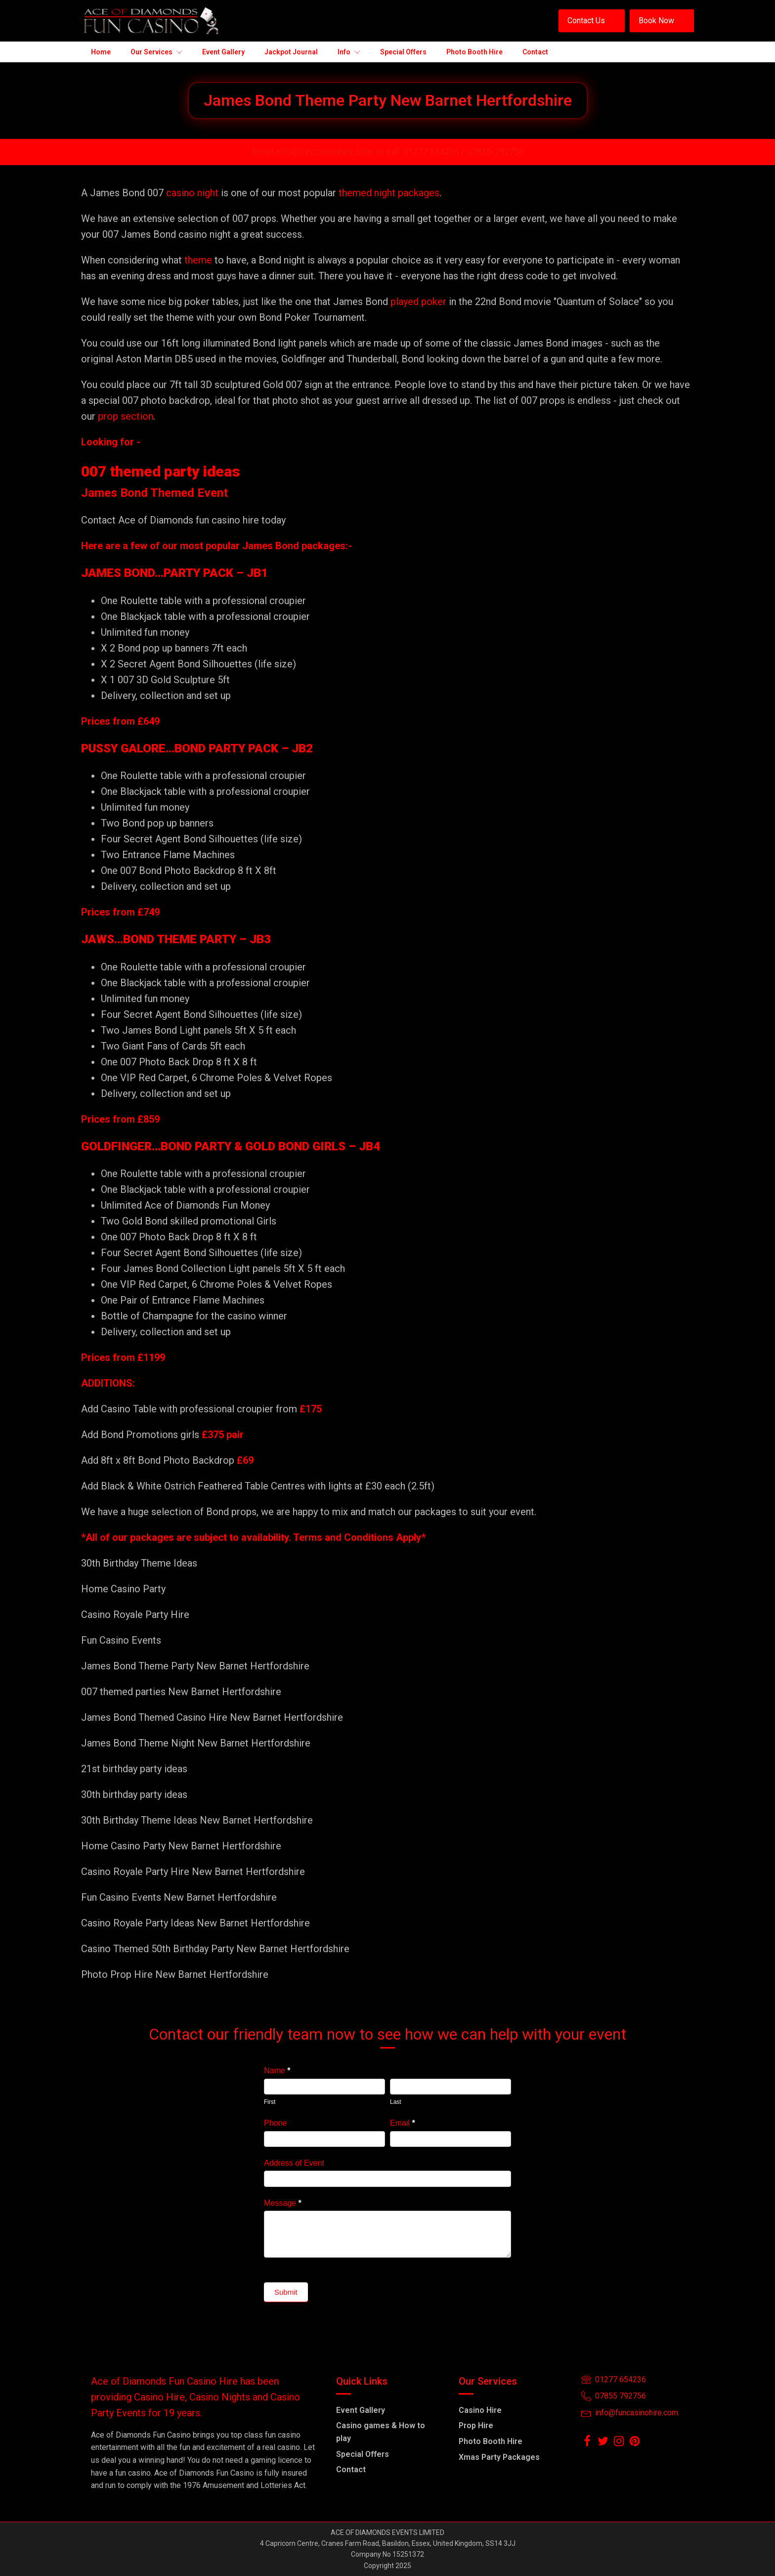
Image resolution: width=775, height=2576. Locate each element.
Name (277, 2070)
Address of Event (294, 2163)
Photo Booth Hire (490, 2441)
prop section (124, 416)
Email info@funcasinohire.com (313, 151)
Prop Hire (476, 2425)
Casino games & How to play (380, 2432)
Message (282, 2203)
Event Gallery (360, 2410)
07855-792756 (495, 151)
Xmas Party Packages (499, 2457)
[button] (592, 20)
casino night (192, 193)
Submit (286, 2292)
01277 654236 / (435, 151)
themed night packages (389, 193)
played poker (418, 301)
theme (198, 260)
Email (402, 2123)
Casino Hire (480, 2410)
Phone (275, 2123)
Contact (351, 2469)
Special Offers (362, 2454)
